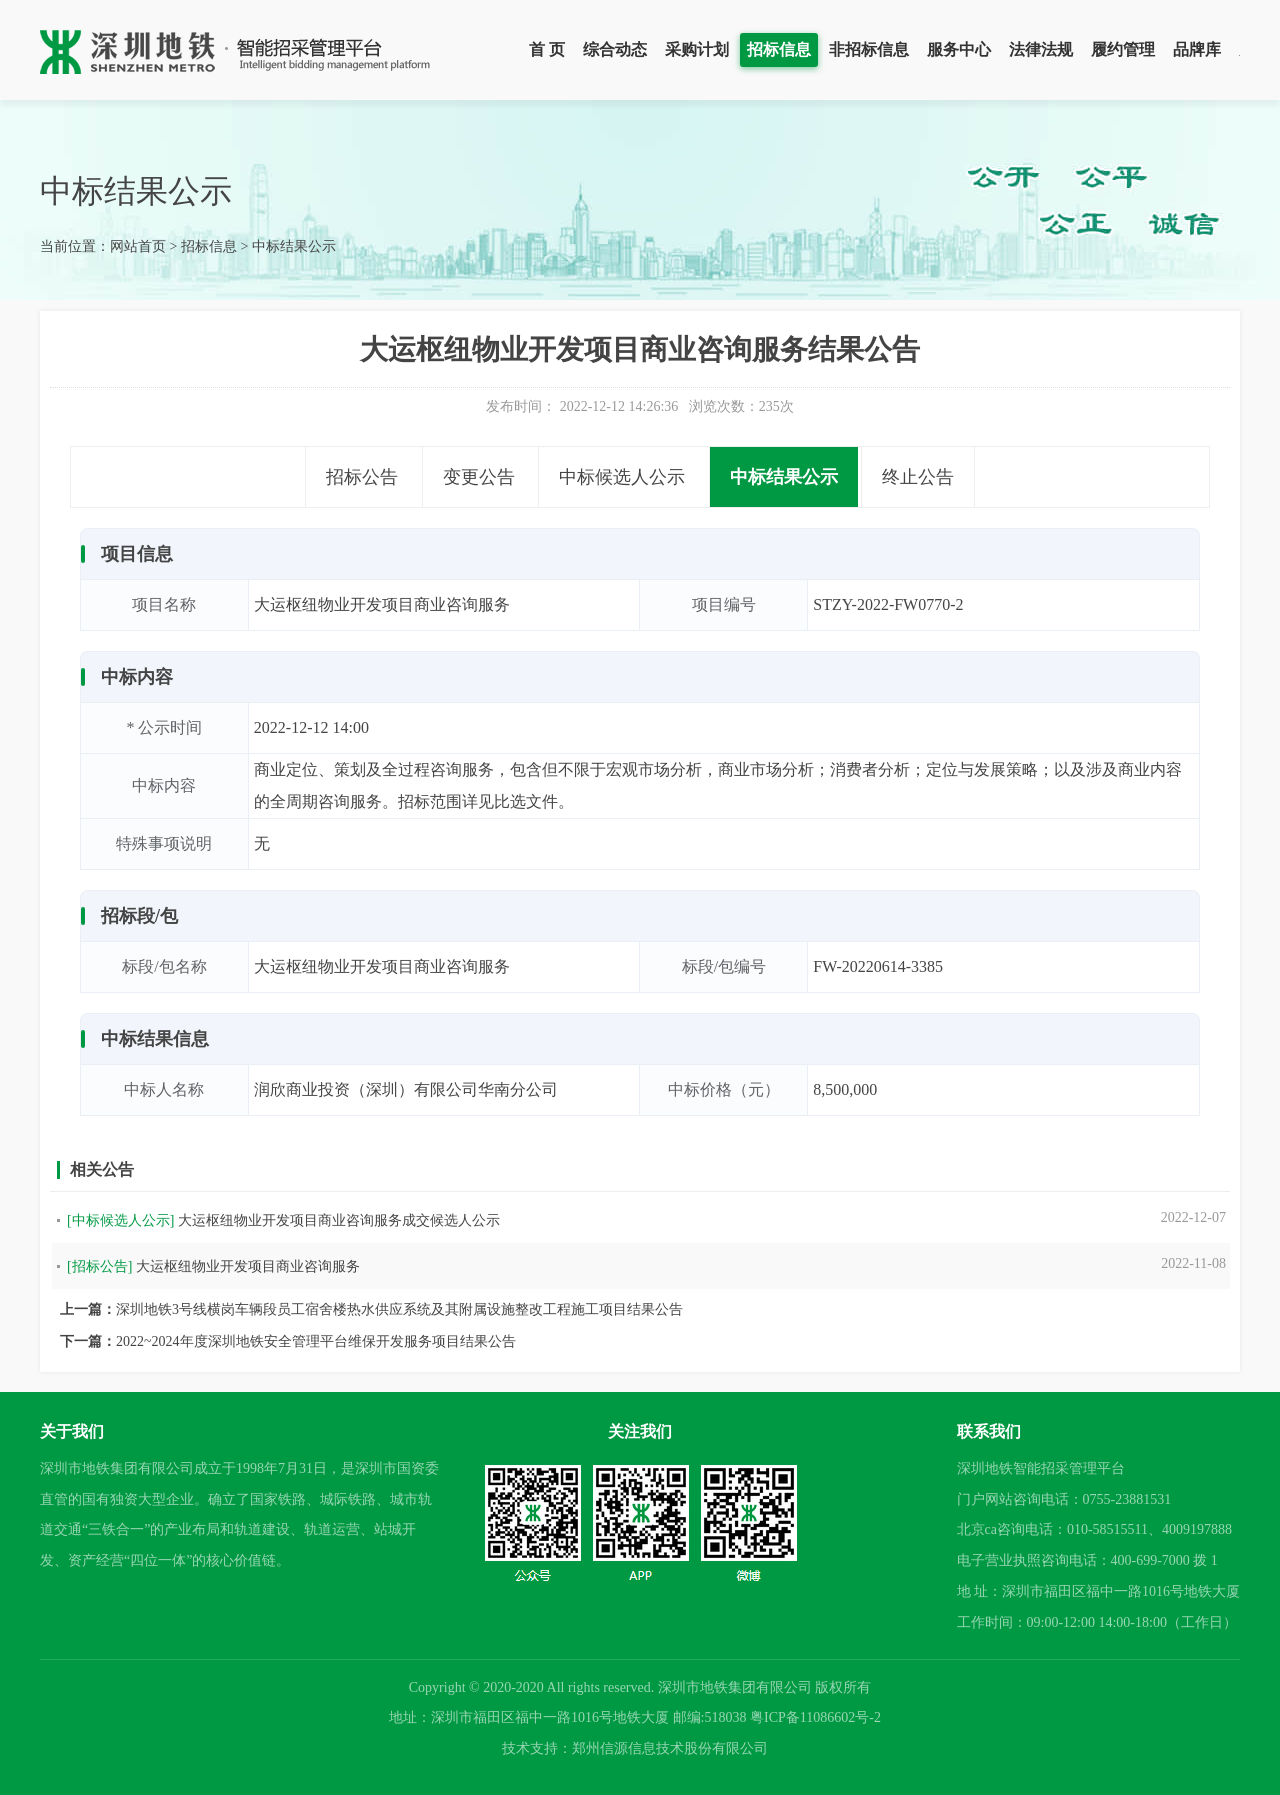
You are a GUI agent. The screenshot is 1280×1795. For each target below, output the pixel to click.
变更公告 (479, 477)
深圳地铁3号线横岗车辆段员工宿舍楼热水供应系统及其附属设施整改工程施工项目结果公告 (399, 1309)
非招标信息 (869, 49)
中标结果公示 (294, 246)
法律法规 (1041, 49)
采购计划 (697, 49)
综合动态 (615, 49)
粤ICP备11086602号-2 (815, 1717)
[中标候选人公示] (120, 1220)
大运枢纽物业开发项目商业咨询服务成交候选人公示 (339, 1220)
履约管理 (1123, 49)
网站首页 (138, 246)
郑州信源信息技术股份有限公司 (670, 1748)
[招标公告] (99, 1266)
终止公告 (918, 477)
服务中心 (959, 49)
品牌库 (1197, 49)
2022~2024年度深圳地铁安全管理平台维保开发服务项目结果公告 (316, 1341)
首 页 (547, 49)
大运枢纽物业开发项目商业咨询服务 (248, 1266)
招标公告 (362, 477)
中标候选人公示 (622, 477)
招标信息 (779, 49)
